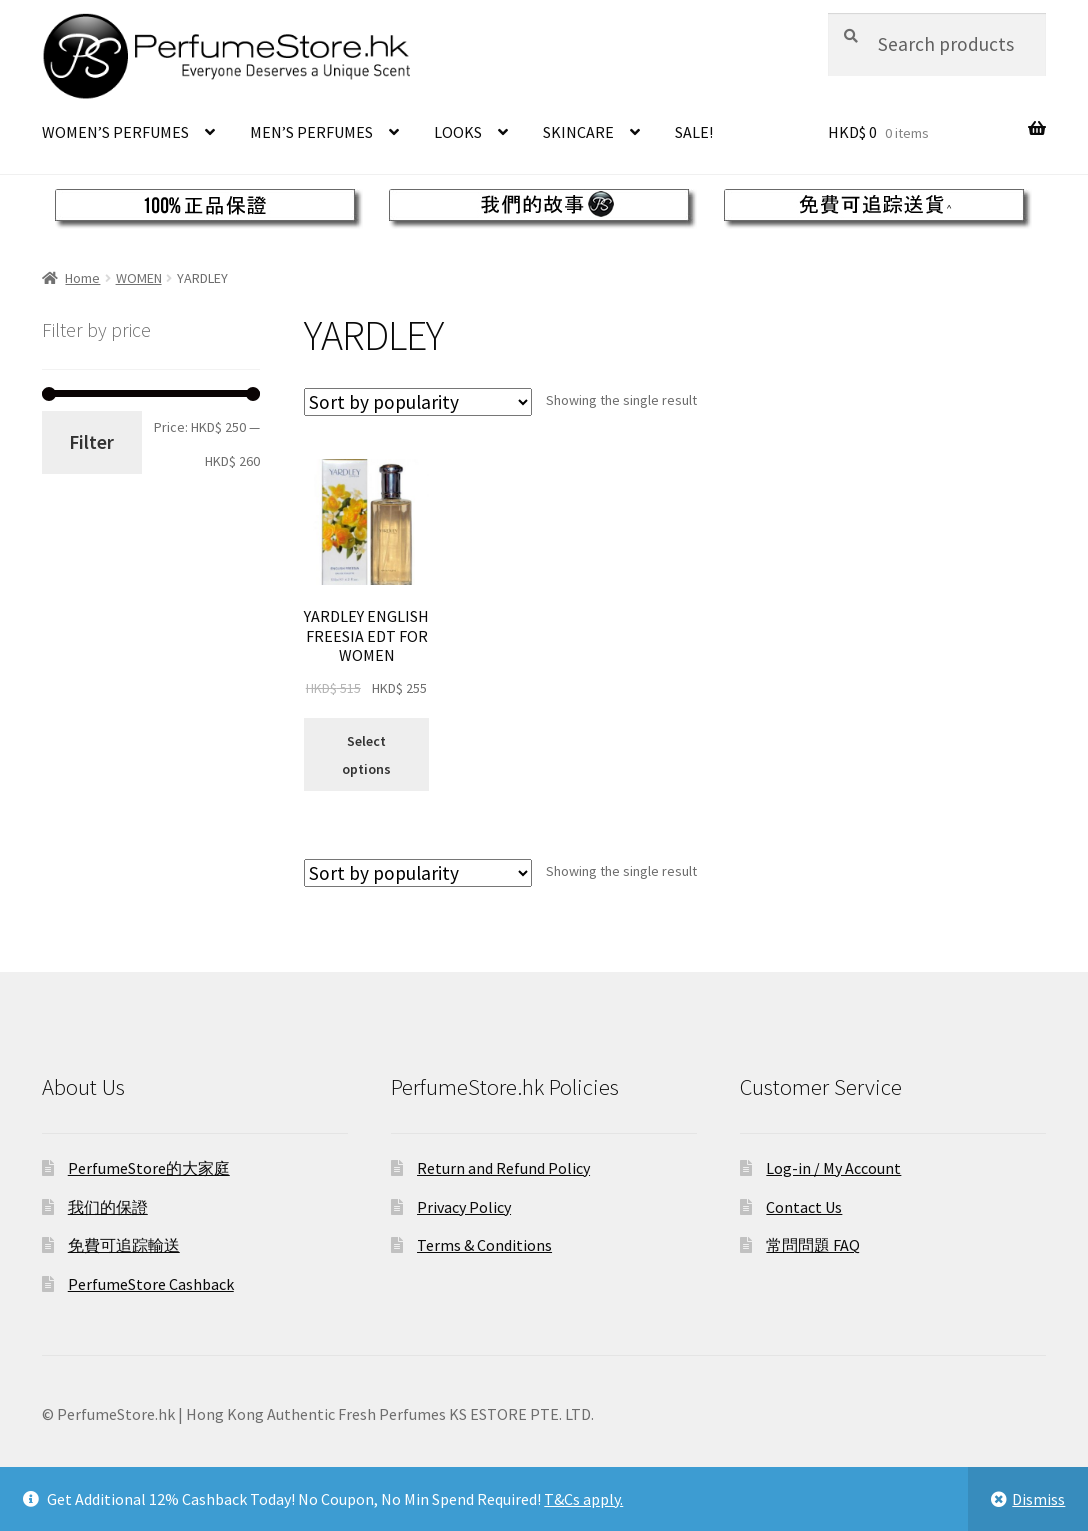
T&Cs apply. (583, 1499)
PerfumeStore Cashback (151, 1284)
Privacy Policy (464, 1207)
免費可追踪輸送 (124, 1245)
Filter (91, 442)
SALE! (694, 132)
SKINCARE (578, 132)
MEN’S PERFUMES (311, 132)
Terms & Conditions (484, 1245)
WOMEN (139, 278)
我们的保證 (108, 1207)
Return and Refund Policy (503, 1168)
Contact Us (804, 1207)
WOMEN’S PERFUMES (115, 132)
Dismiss (1038, 1499)
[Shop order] (418, 402)
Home (82, 278)
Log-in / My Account (833, 1168)
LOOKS (458, 132)
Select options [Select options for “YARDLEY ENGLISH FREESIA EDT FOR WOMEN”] (366, 755)
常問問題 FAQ (813, 1245)
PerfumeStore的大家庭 (149, 1168)
